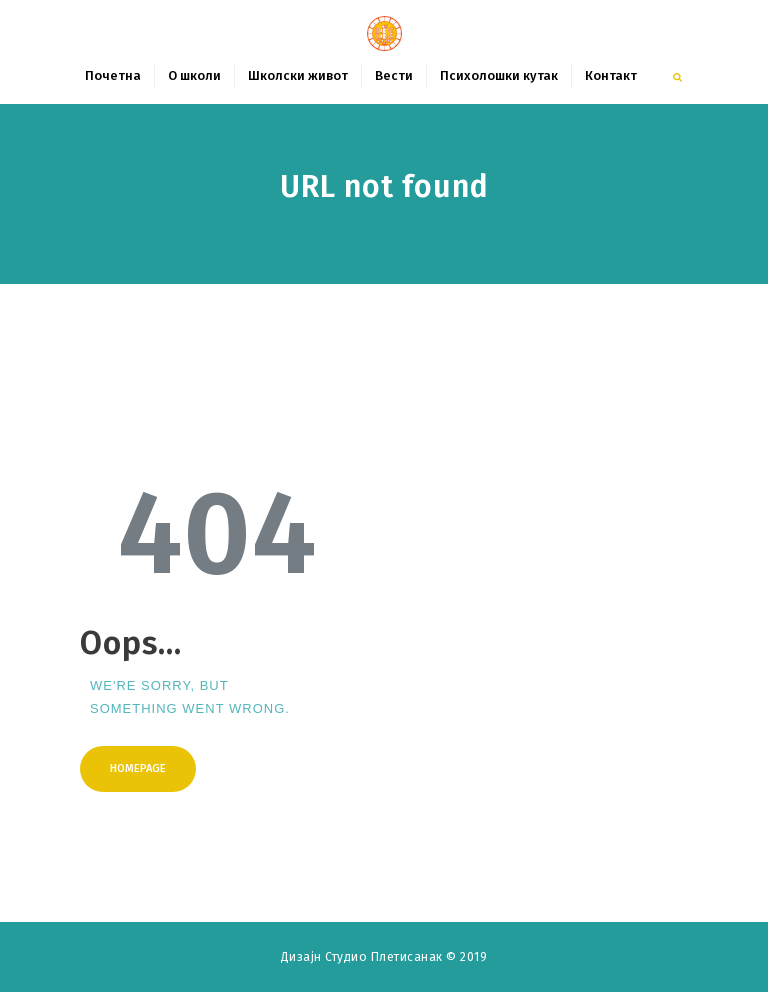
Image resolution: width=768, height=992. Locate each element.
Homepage (138, 768)
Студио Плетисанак (385, 957)
